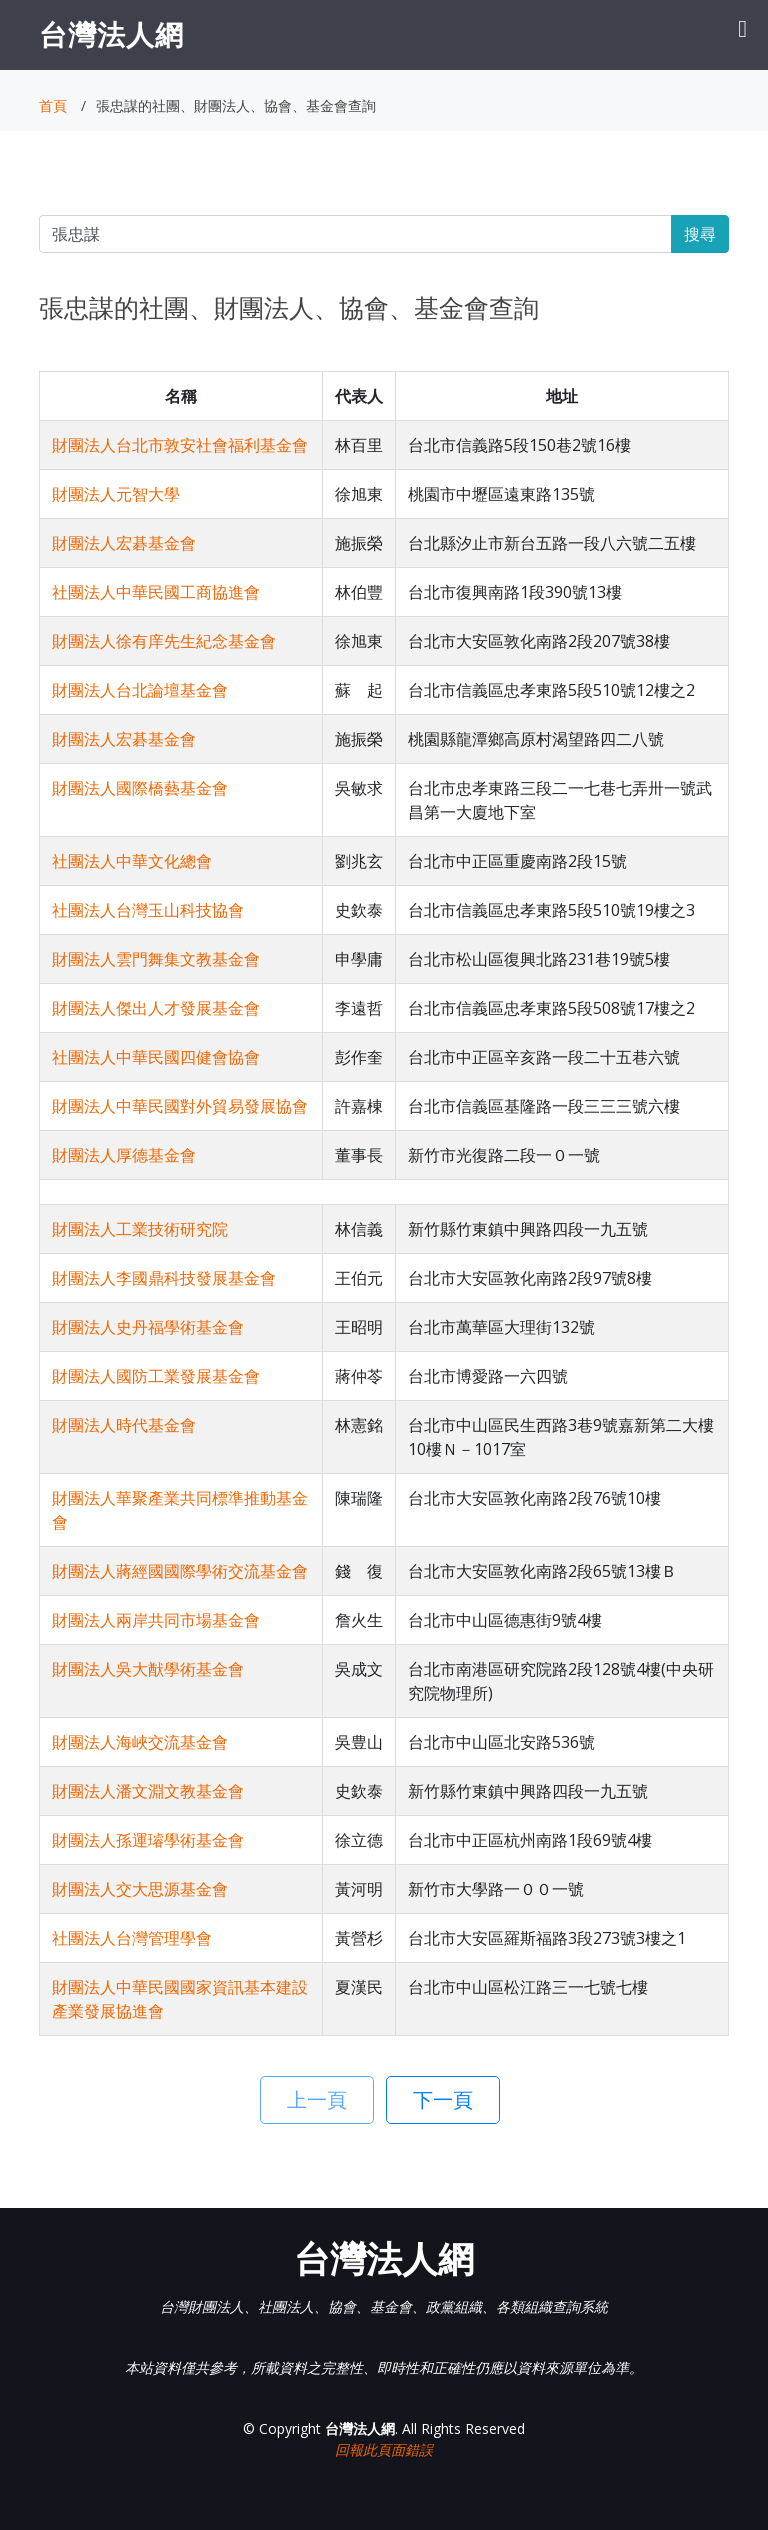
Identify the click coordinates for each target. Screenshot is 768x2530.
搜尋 (700, 234)
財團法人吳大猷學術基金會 (148, 1669)
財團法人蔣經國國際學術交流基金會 (180, 1571)
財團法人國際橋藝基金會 (140, 788)
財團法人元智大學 (116, 494)
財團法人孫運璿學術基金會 (148, 1840)
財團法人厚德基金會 (124, 1155)
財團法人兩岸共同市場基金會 (156, 1620)
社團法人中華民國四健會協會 (156, 1057)
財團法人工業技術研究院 (140, 1229)
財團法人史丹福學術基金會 (148, 1327)
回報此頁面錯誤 (384, 2449)
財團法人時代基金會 (124, 1425)
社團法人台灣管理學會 (132, 1938)
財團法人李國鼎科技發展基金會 (164, 1278)
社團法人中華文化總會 (132, 861)
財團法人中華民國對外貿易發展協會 (180, 1106)
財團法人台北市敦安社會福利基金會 (180, 445)
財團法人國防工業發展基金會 (156, 1376)
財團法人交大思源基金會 (140, 1889)
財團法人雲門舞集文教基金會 (156, 959)
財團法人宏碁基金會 (124, 543)
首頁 (53, 105)
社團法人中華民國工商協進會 (156, 592)
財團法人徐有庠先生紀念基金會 (164, 641)
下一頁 (443, 2099)
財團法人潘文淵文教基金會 (148, 1791)
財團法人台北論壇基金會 (140, 690)
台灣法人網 (111, 34)
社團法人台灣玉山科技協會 (148, 910)
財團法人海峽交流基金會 (140, 1742)
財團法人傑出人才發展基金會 (156, 1008)
